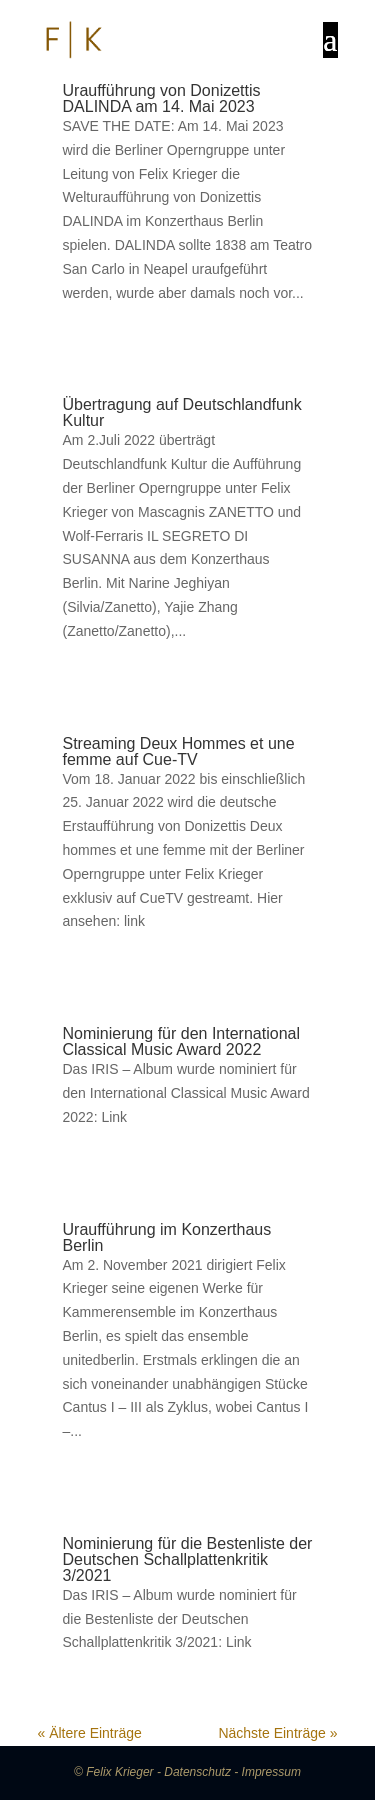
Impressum (271, 1772)
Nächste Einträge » (277, 1733)
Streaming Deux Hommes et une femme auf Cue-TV (179, 751)
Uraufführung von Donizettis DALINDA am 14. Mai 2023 (162, 98)
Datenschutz (197, 1772)
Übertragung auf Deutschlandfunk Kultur (182, 412)
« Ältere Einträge (90, 1733)
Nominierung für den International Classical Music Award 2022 (181, 1041)
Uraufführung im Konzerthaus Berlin (167, 1237)
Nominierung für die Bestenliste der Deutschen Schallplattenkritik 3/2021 (188, 1559)
